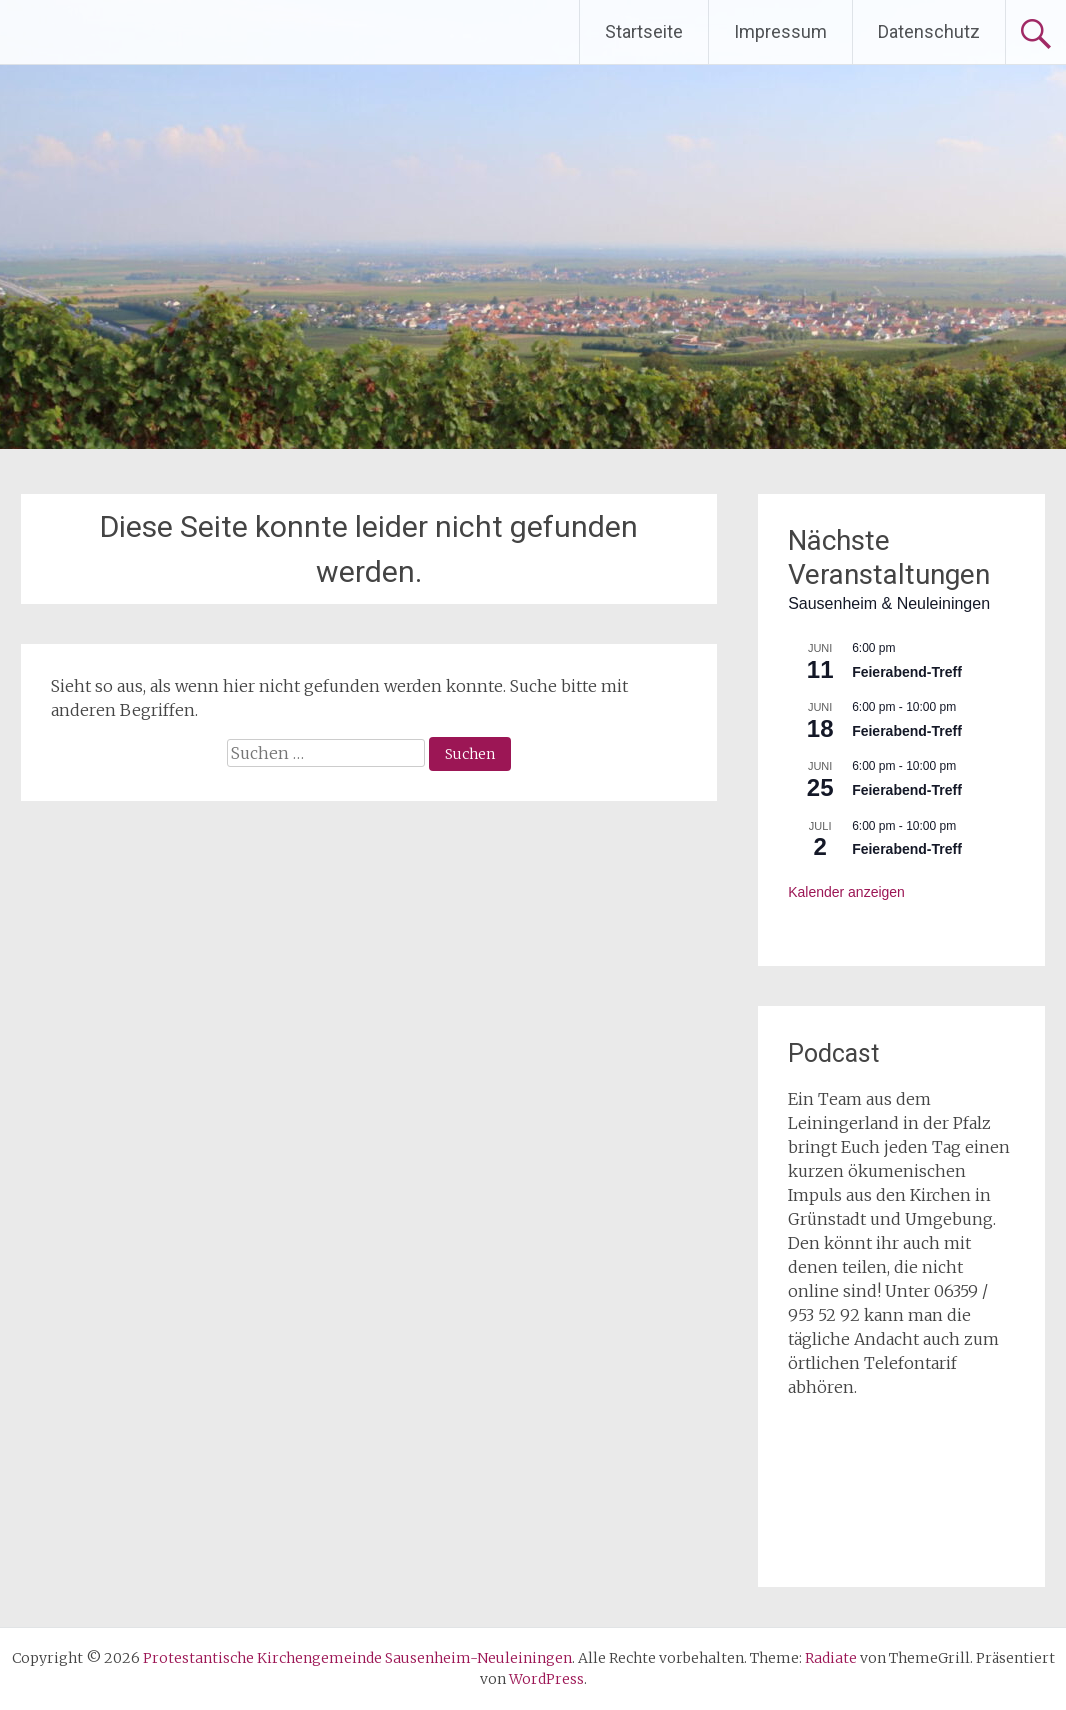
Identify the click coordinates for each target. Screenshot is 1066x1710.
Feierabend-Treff (907, 672)
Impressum (780, 31)
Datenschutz (929, 31)
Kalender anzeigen (846, 892)
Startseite (644, 31)
